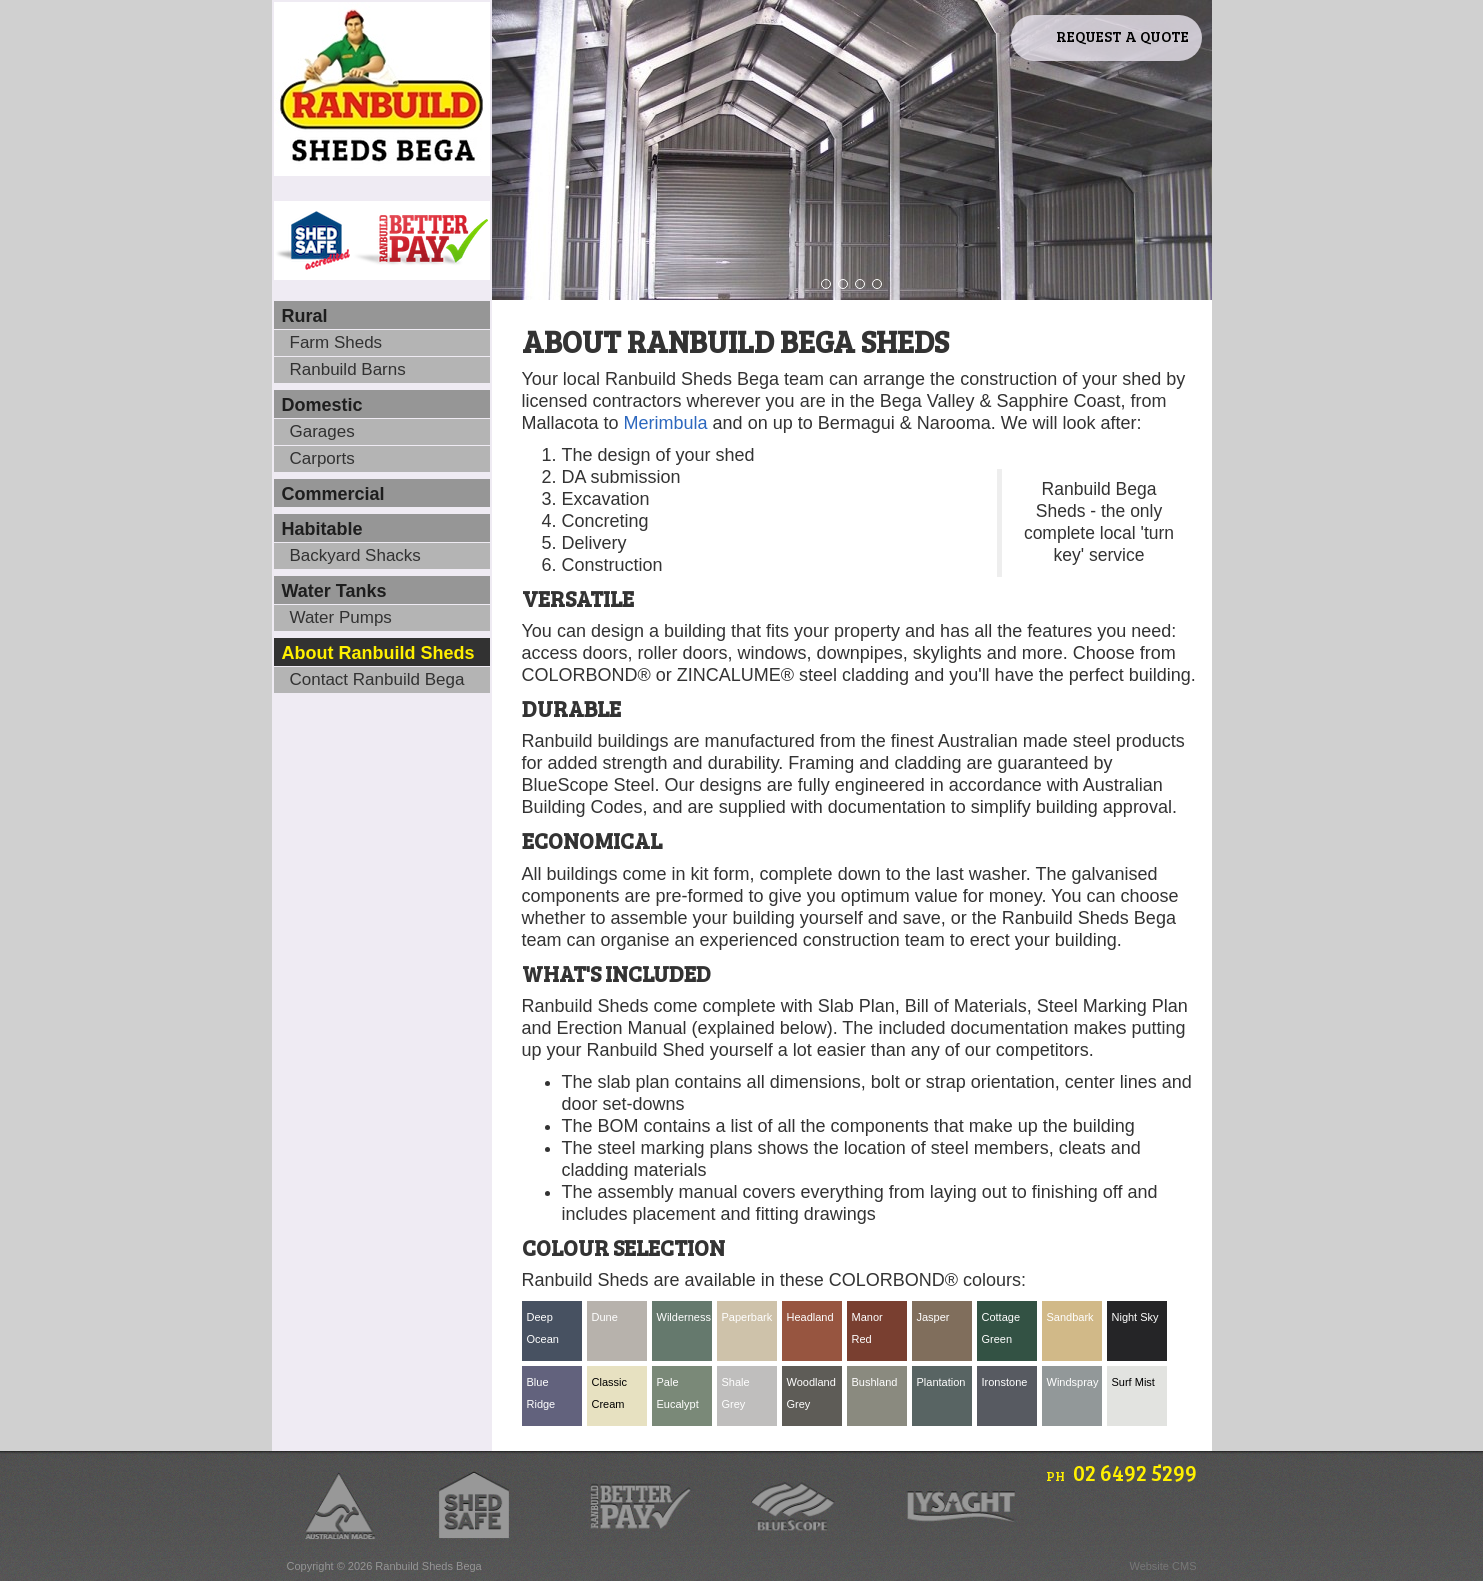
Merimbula (666, 423)
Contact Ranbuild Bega (377, 679)
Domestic (322, 405)
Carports (322, 458)
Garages (322, 431)
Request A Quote (1122, 36)
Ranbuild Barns (348, 369)
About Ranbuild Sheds (378, 653)
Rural (305, 316)
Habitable (322, 529)
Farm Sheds (336, 342)
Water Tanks (334, 591)
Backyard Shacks (355, 555)
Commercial (333, 494)
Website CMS (1162, 1566)
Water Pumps (341, 617)
